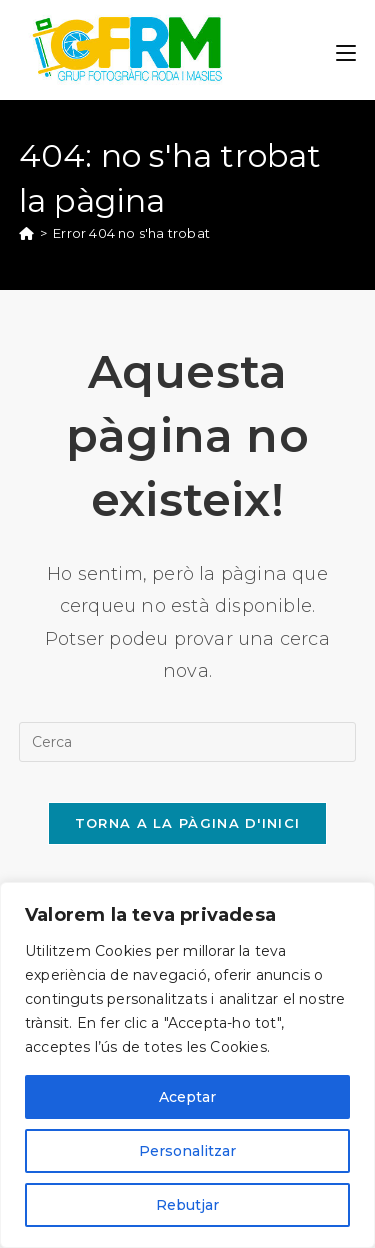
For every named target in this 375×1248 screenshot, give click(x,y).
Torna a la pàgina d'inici (188, 823)
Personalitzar (187, 1151)
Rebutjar (187, 1205)
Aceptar (187, 1097)
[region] (187, 1065)
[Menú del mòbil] (346, 49)
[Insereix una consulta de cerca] (188, 742)
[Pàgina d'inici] (26, 233)
